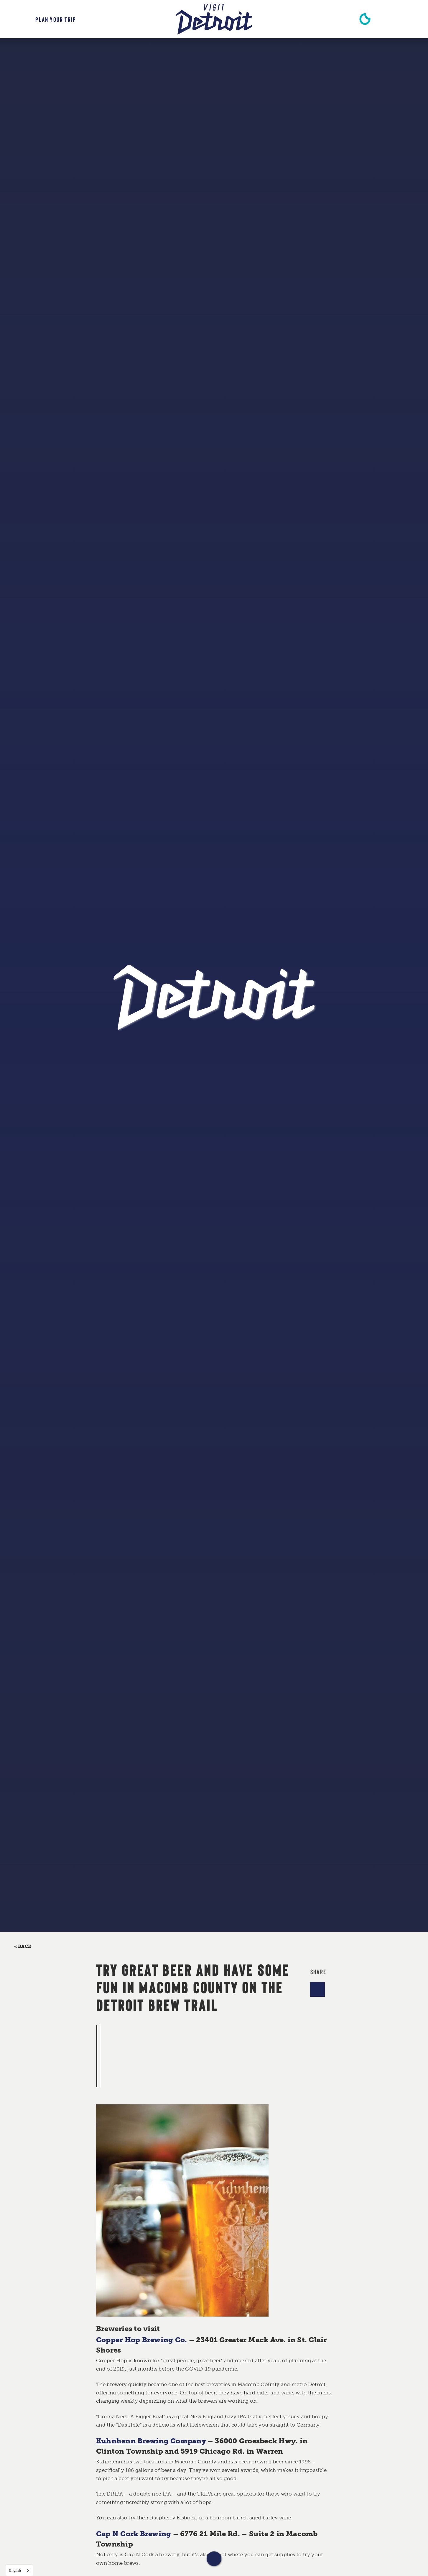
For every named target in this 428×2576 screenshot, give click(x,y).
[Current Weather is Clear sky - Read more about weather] (365, 19)
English (15, 2570)
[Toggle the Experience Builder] (46, 19)
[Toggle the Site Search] (395, 19)
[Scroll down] (214, 2559)
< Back (23, 1946)
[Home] (214, 19)
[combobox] (19, 2570)
